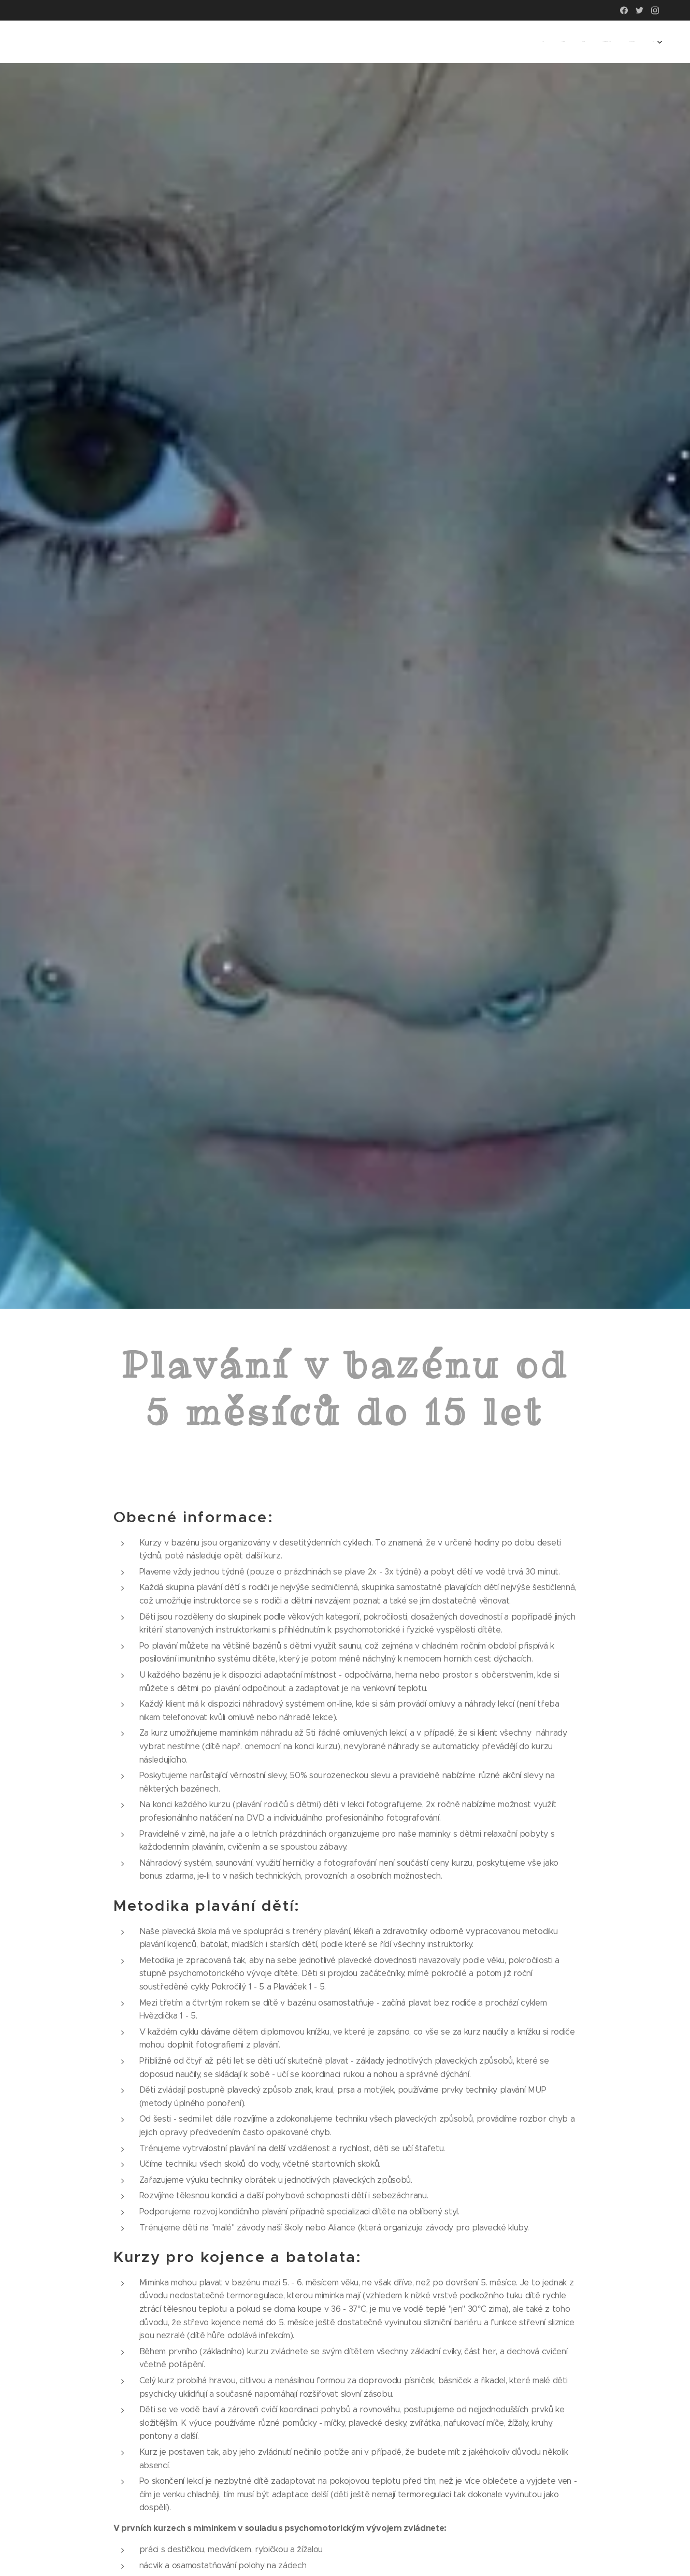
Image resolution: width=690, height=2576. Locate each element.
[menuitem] (565, 42)
